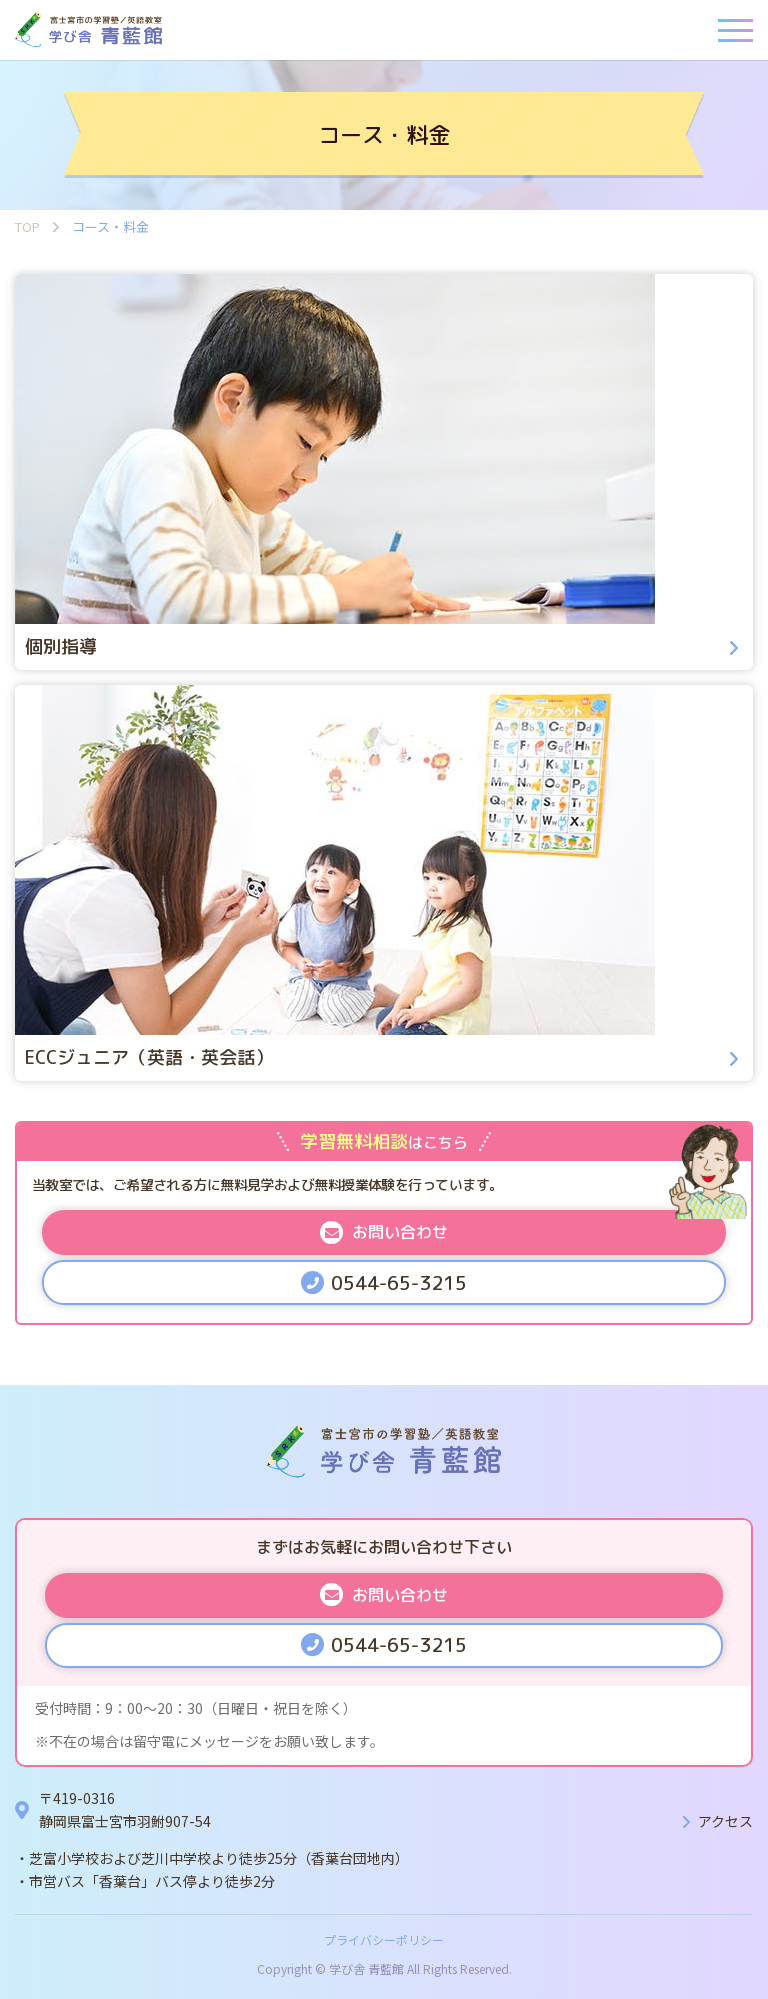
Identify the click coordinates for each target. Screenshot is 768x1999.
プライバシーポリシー (384, 1939)
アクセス (725, 1821)
